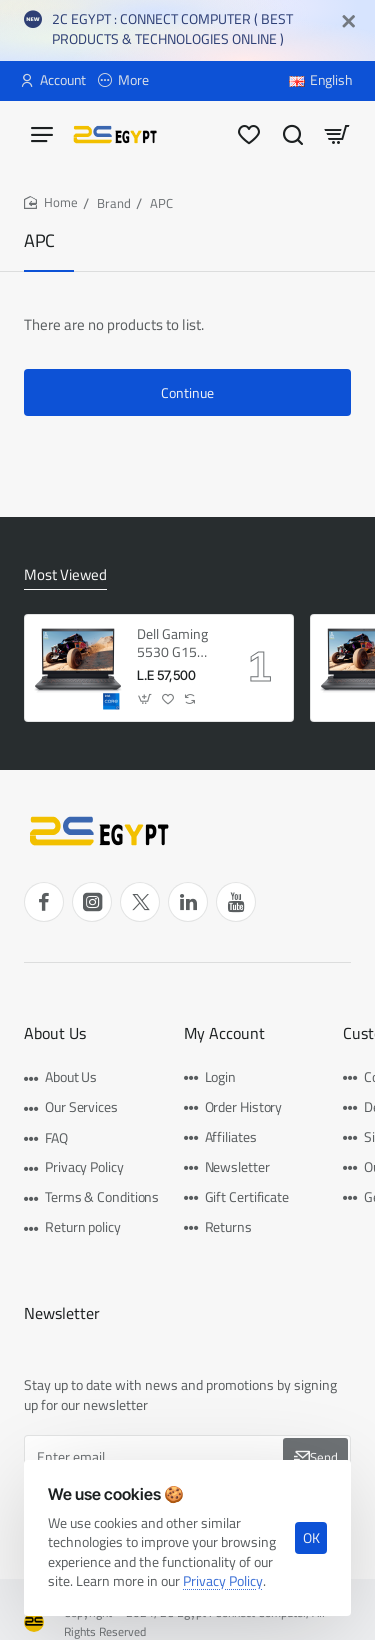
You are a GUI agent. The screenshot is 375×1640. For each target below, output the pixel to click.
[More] (123, 81)
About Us (55, 1033)
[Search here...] (293, 133)
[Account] (53, 81)
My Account (224, 1033)
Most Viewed (65, 576)
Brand (114, 203)
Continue (187, 393)
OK (311, 1538)
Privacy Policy (223, 1581)
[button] (145, 699)
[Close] (349, 22)
